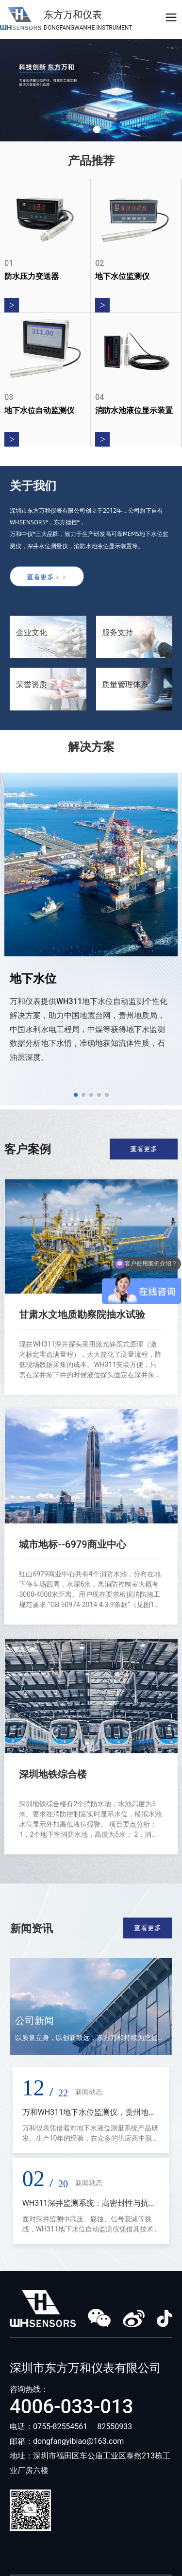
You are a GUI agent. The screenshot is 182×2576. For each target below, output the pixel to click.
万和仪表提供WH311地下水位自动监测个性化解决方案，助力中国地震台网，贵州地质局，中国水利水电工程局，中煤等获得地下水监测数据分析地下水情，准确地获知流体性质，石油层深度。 (88, 1029)
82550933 (114, 2426)
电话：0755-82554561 (48, 2426)
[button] (85, 129)
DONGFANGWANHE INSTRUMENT (88, 27)
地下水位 (33, 978)
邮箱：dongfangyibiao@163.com (67, 2441)
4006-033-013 (71, 2406)
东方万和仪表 (73, 14)
